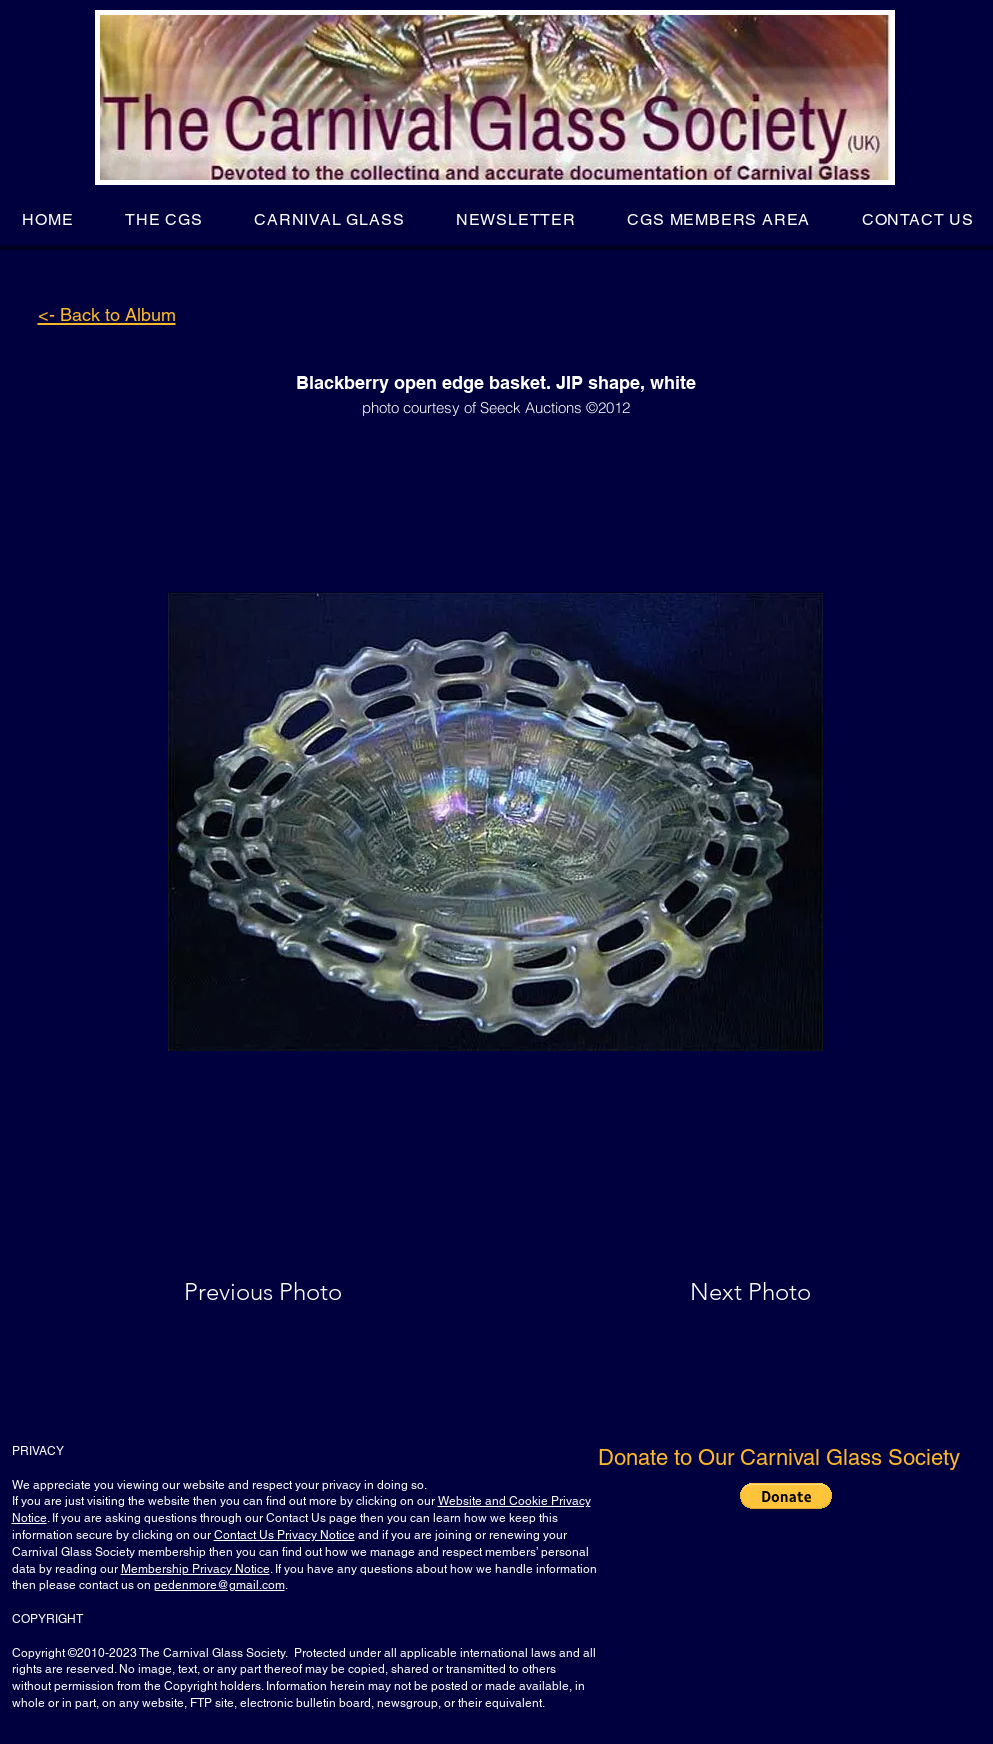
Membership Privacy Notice (195, 1569)
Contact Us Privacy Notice (284, 1535)
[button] (163, 219)
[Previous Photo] (291, 1292)
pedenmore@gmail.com (219, 1585)
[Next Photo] (711, 1292)
